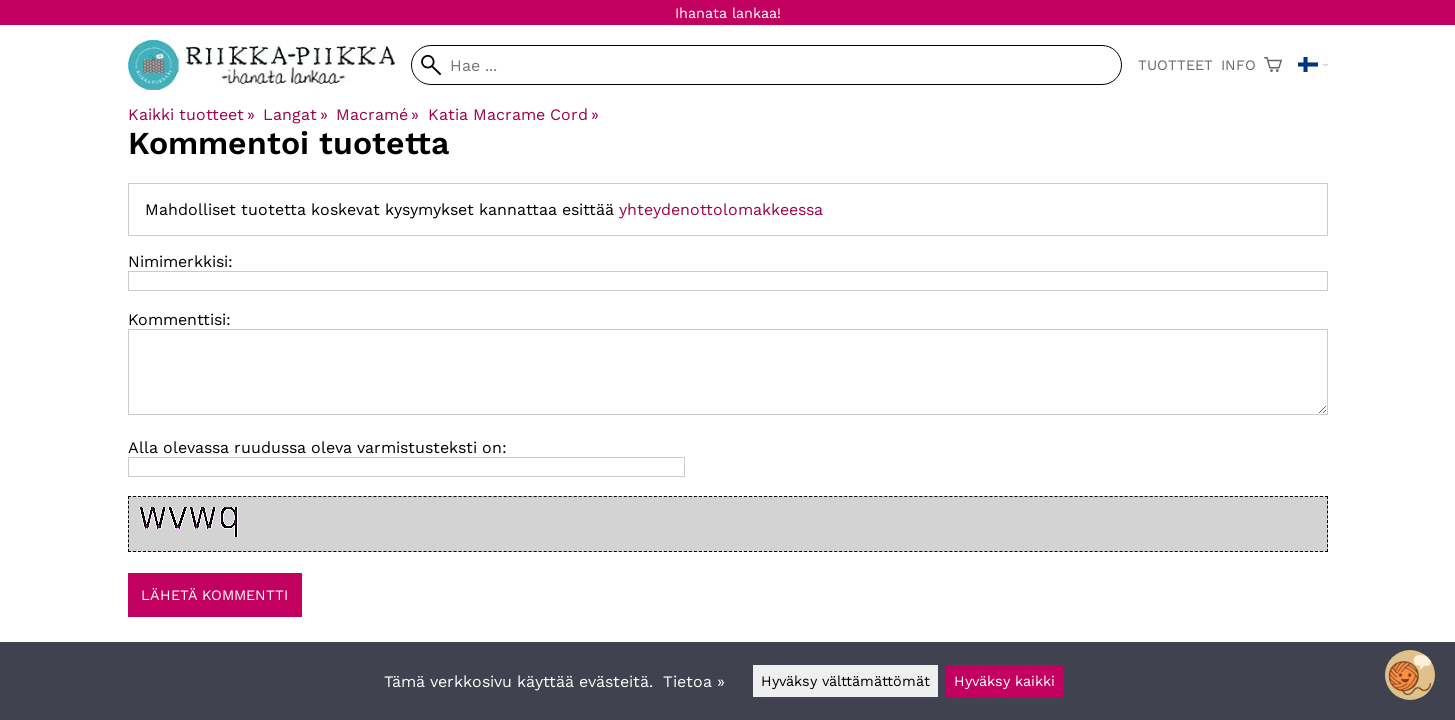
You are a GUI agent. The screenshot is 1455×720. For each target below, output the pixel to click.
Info (1238, 65)
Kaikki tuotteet (191, 114)
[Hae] (766, 65)
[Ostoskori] (1273, 65)
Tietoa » (694, 681)
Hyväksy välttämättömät (845, 681)
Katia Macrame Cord (513, 114)
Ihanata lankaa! (728, 13)
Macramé (377, 114)
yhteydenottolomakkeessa (721, 209)
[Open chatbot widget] (1410, 675)
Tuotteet (1175, 65)
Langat (295, 114)
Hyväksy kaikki (1004, 681)
